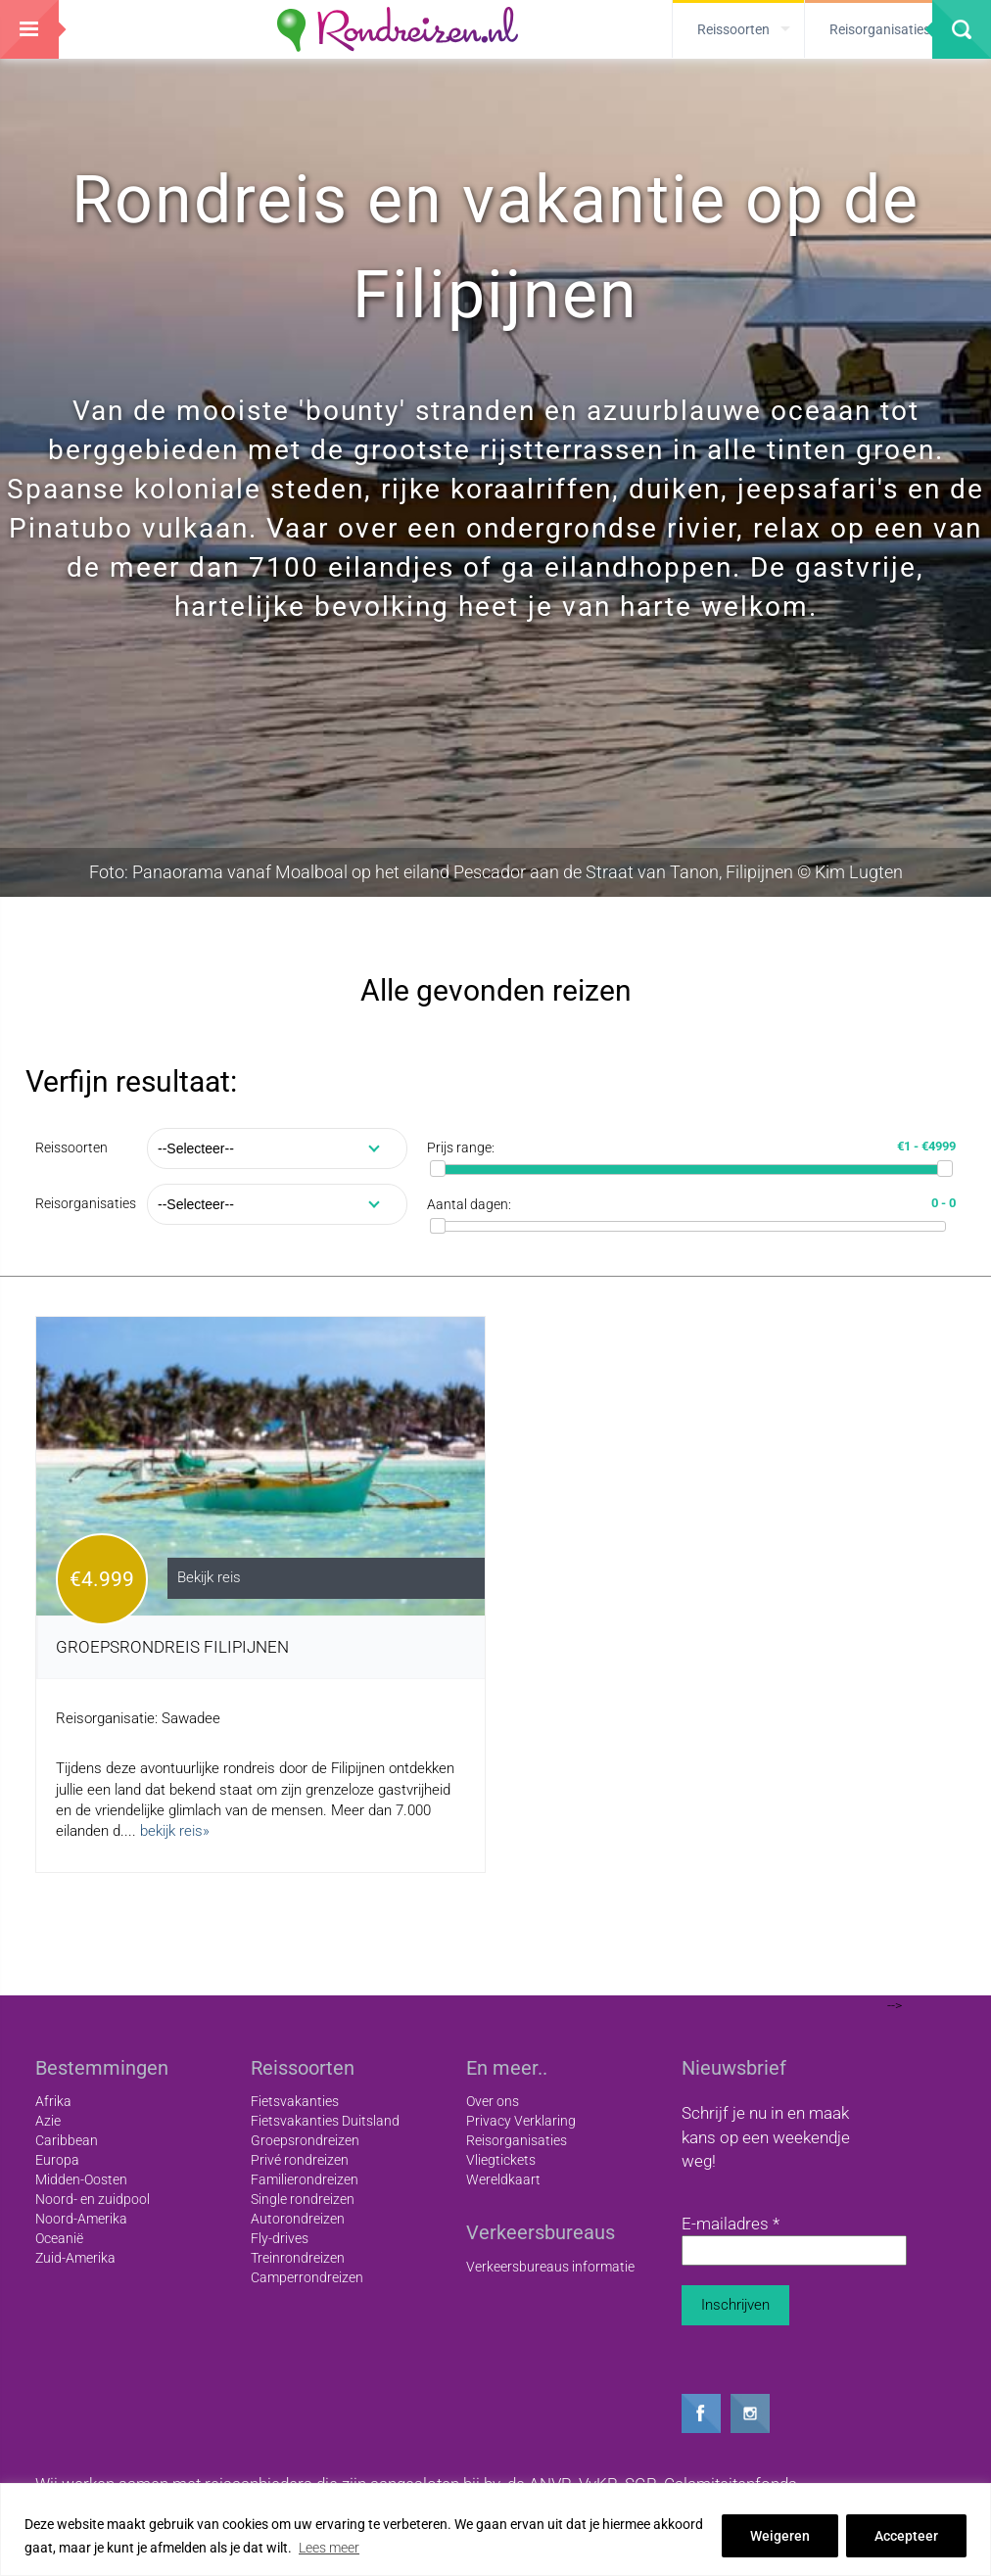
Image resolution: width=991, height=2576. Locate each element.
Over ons (492, 2101)
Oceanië (59, 2238)
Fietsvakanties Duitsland (325, 2121)
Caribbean (66, 2140)
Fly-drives (279, 2238)
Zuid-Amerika (75, 2258)
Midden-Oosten (81, 2179)
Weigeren (780, 2536)
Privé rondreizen (300, 2160)
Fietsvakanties (295, 2101)
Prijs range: (461, 1147)
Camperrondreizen (307, 2277)
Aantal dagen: (469, 1204)
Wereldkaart (503, 2179)
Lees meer (329, 2547)
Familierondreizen (304, 2179)
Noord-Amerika (81, 2218)
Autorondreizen (298, 2218)
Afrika (53, 2101)
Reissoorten (71, 1147)
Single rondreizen (302, 2199)
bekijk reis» (175, 1831)
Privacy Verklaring (521, 2121)
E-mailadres (730, 2223)
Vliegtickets (501, 2160)
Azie (48, 2121)
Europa (57, 2160)
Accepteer (906, 2536)
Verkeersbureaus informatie (550, 2266)
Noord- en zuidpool (92, 2199)
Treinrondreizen (298, 2258)
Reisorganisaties (85, 1203)
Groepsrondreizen (305, 2140)
